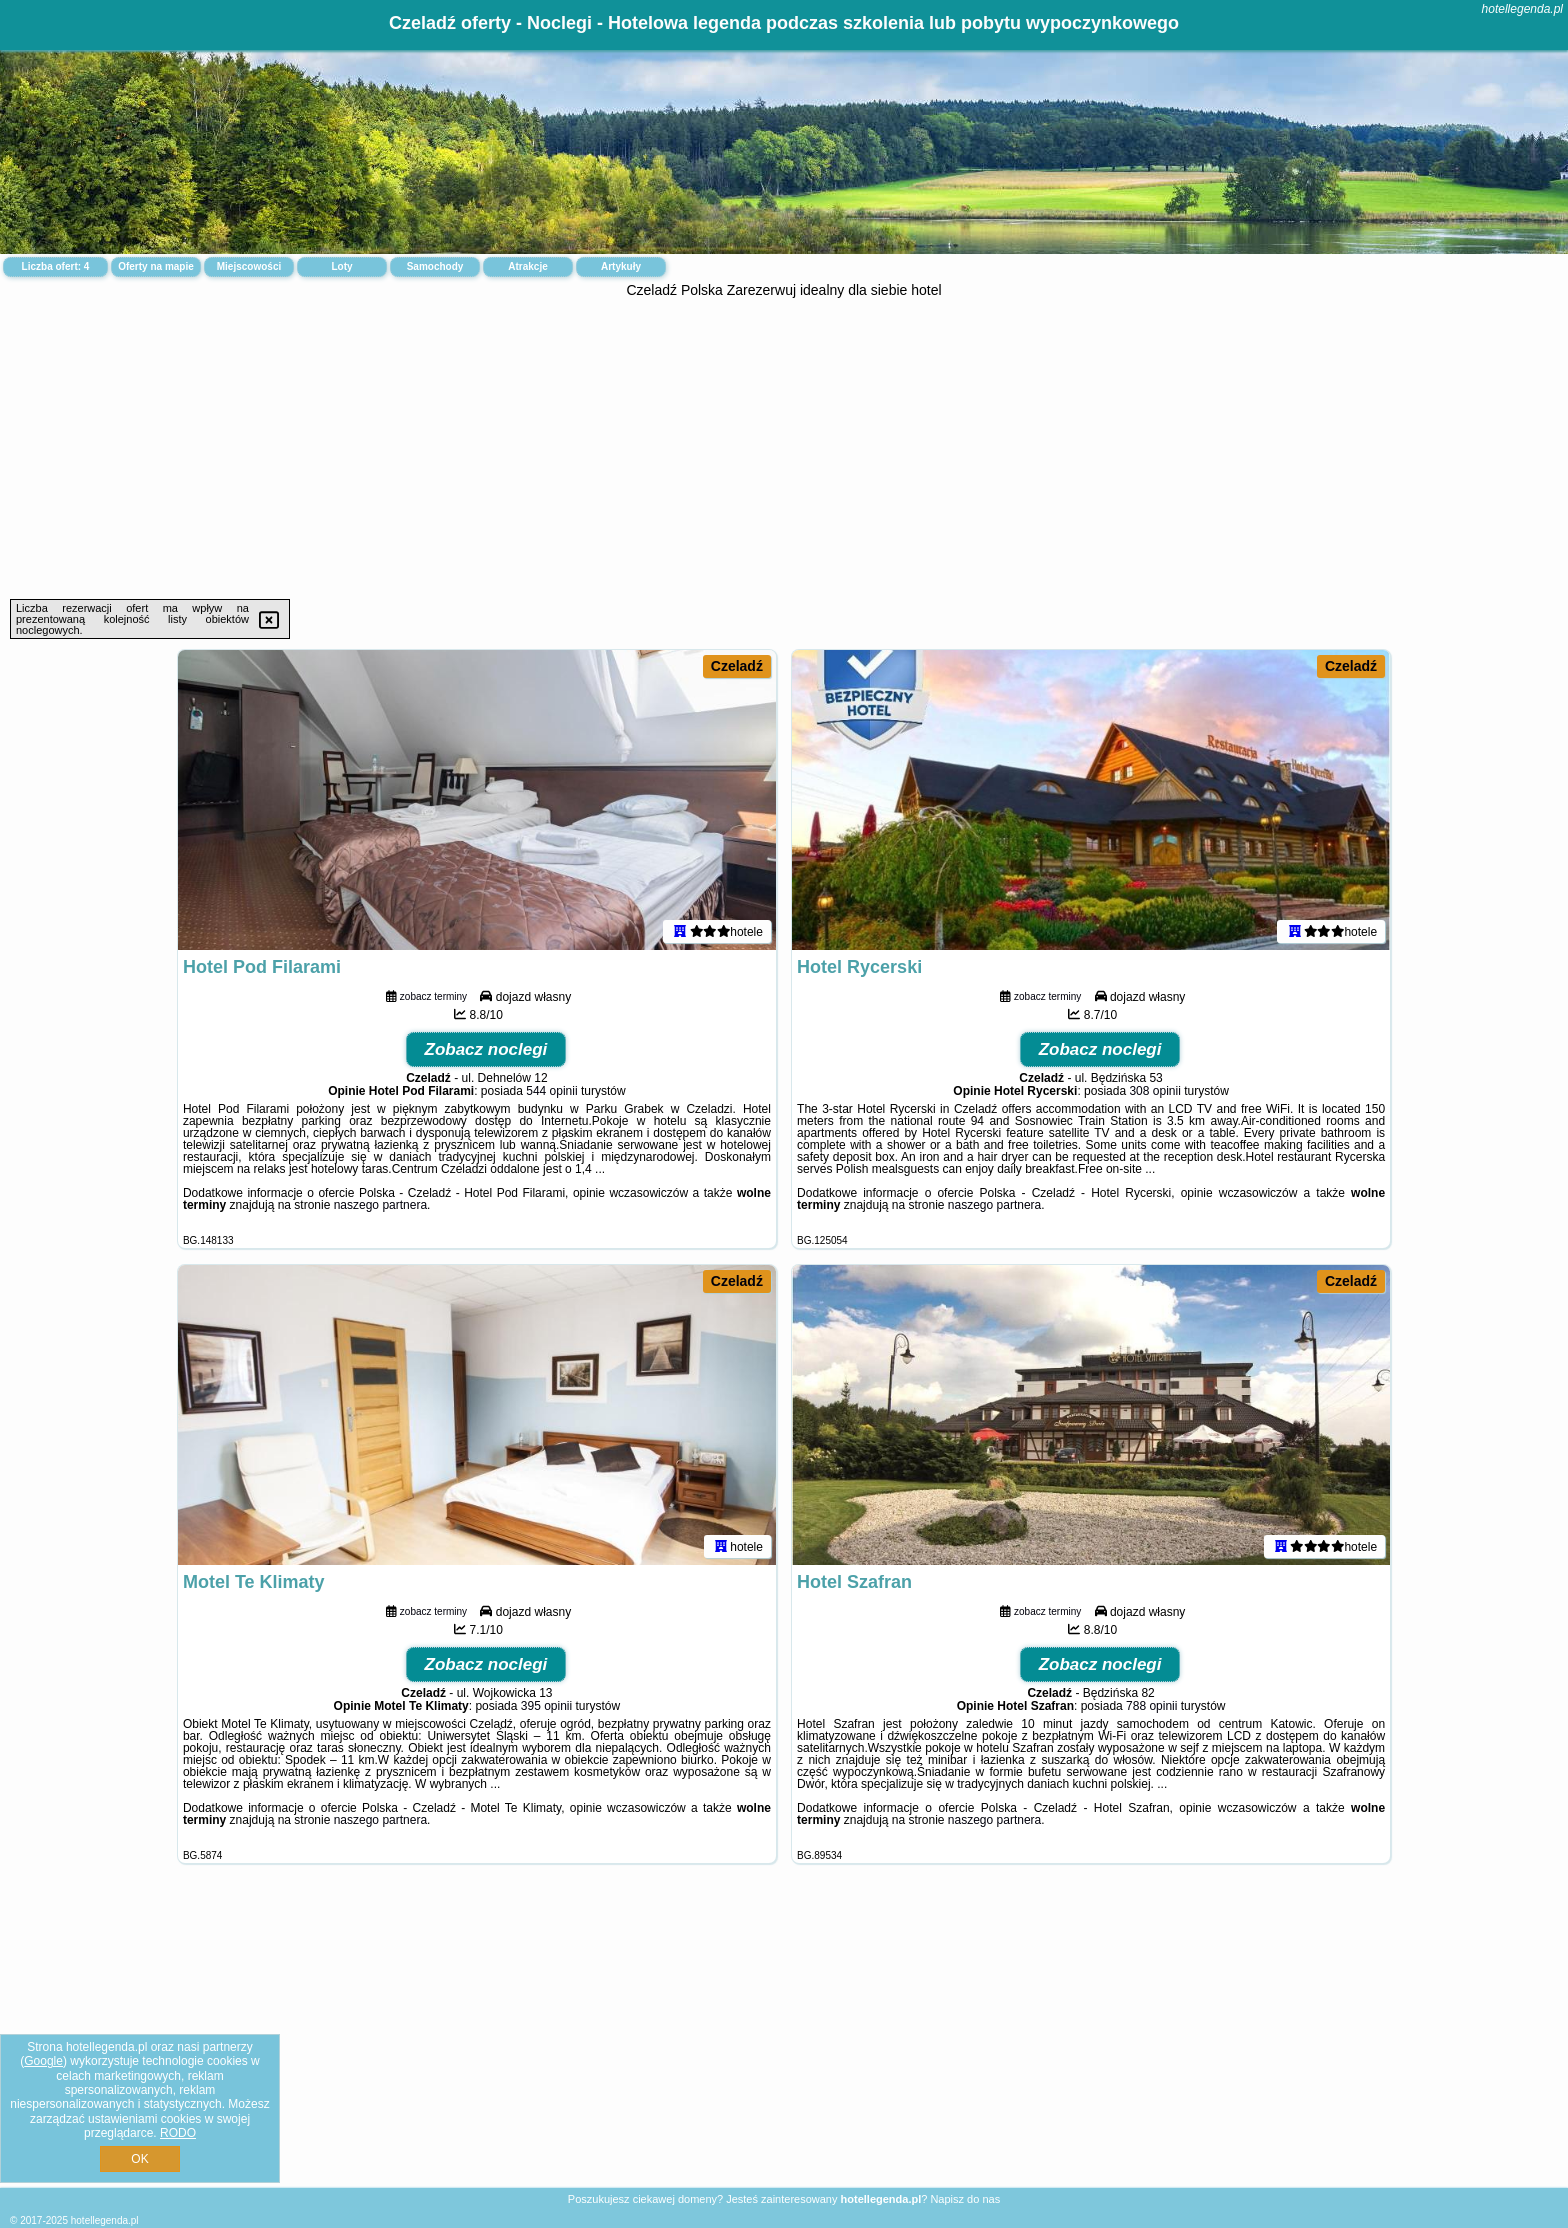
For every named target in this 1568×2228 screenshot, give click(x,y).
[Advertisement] (784, 449)
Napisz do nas (965, 2199)
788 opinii (1151, 1706)
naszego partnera (380, 1205)
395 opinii (546, 1706)
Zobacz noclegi (486, 1049)
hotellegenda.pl (1522, 9)
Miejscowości (249, 266)
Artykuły (621, 266)
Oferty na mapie (156, 266)
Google (43, 2061)
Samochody (435, 266)
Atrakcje (527, 266)
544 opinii (551, 1091)
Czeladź (737, 666)
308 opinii (1154, 1091)
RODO (178, 2133)
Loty (341, 266)
